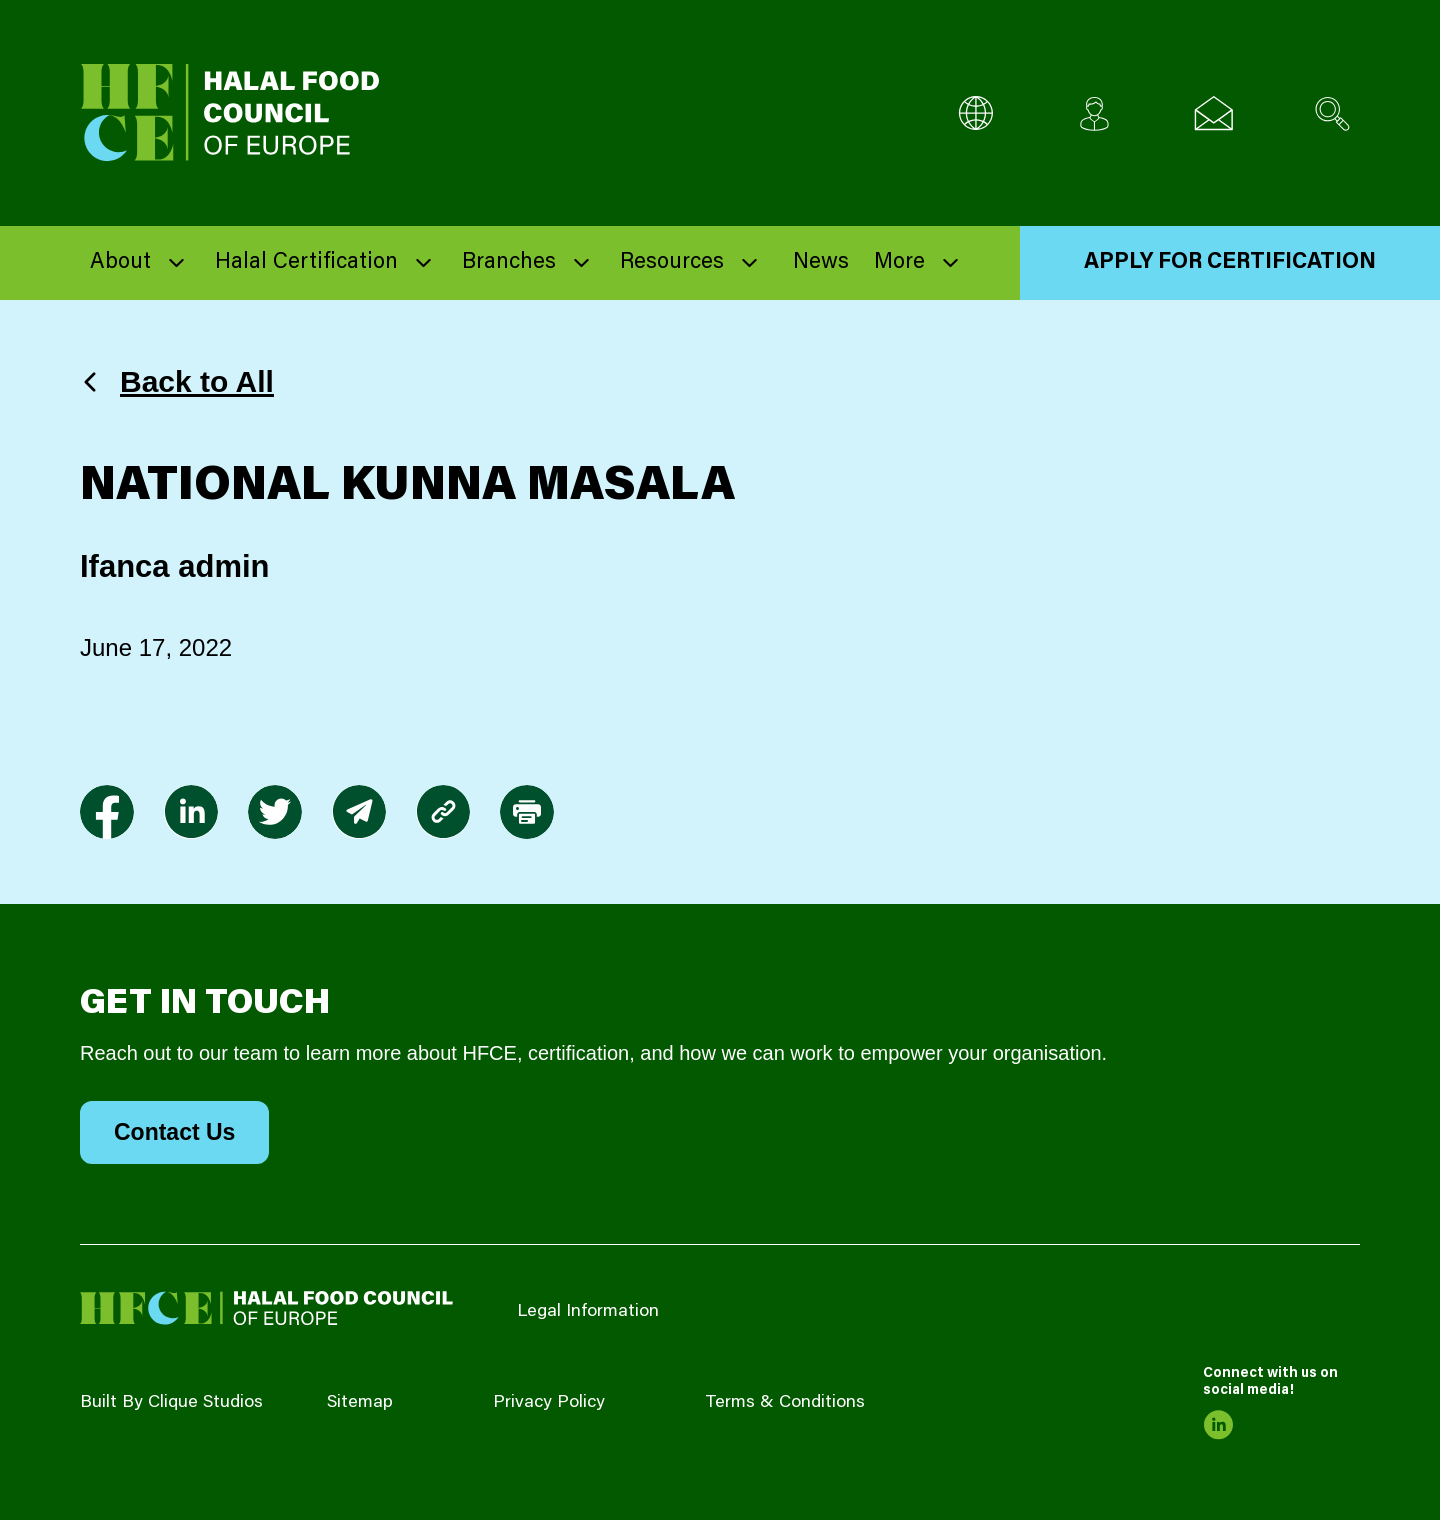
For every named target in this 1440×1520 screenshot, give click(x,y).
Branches (509, 263)
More (899, 263)
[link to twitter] (275, 812)
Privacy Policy (549, 1403)
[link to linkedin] (191, 812)
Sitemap (360, 1403)
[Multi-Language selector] (975, 113)
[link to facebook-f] (107, 812)
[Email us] (1213, 113)
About (120, 263)
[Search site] (1332, 113)
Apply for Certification (1230, 263)
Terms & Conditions (785, 1403)
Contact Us (174, 1132)
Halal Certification (306, 263)
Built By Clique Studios (171, 1403)
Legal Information (588, 1312)
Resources (672, 263)
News (821, 263)
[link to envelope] (359, 812)
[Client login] (1094, 113)
